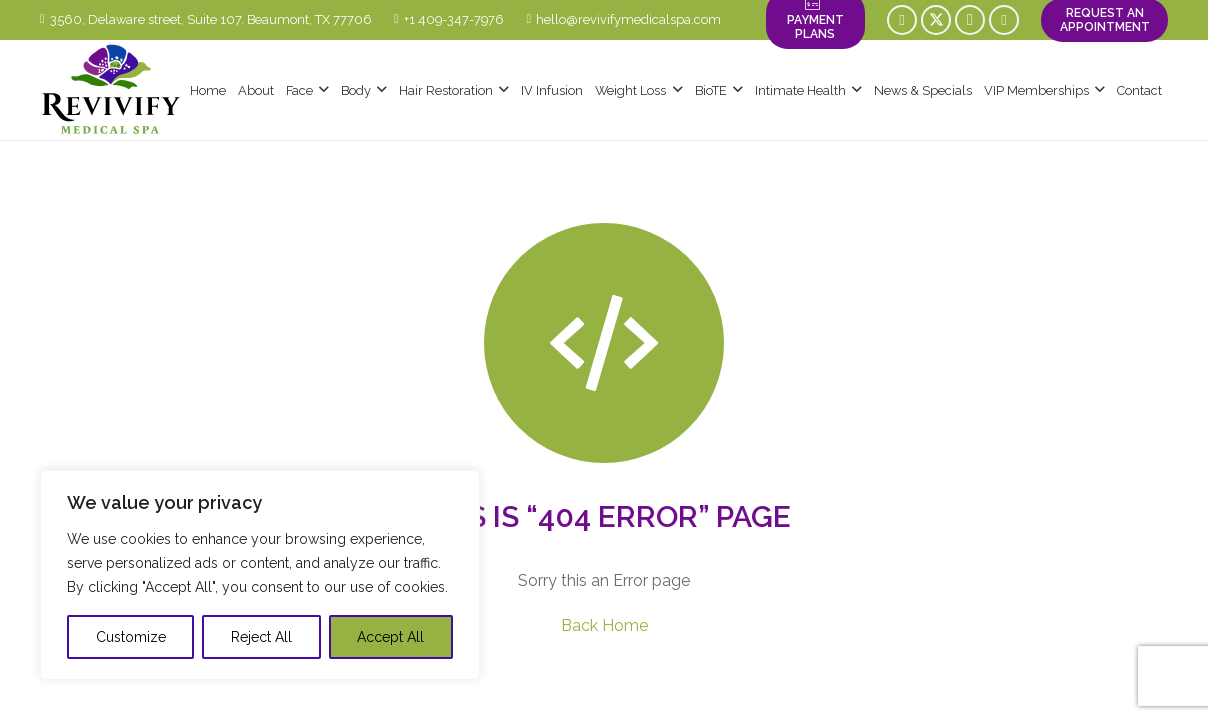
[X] (936, 20)
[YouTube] (1004, 20)
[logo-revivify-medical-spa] (111, 90)
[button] (321, 90)
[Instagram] (970, 20)
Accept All (390, 637)
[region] (260, 575)
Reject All (261, 637)
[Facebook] (902, 20)
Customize (131, 637)
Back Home (604, 625)
